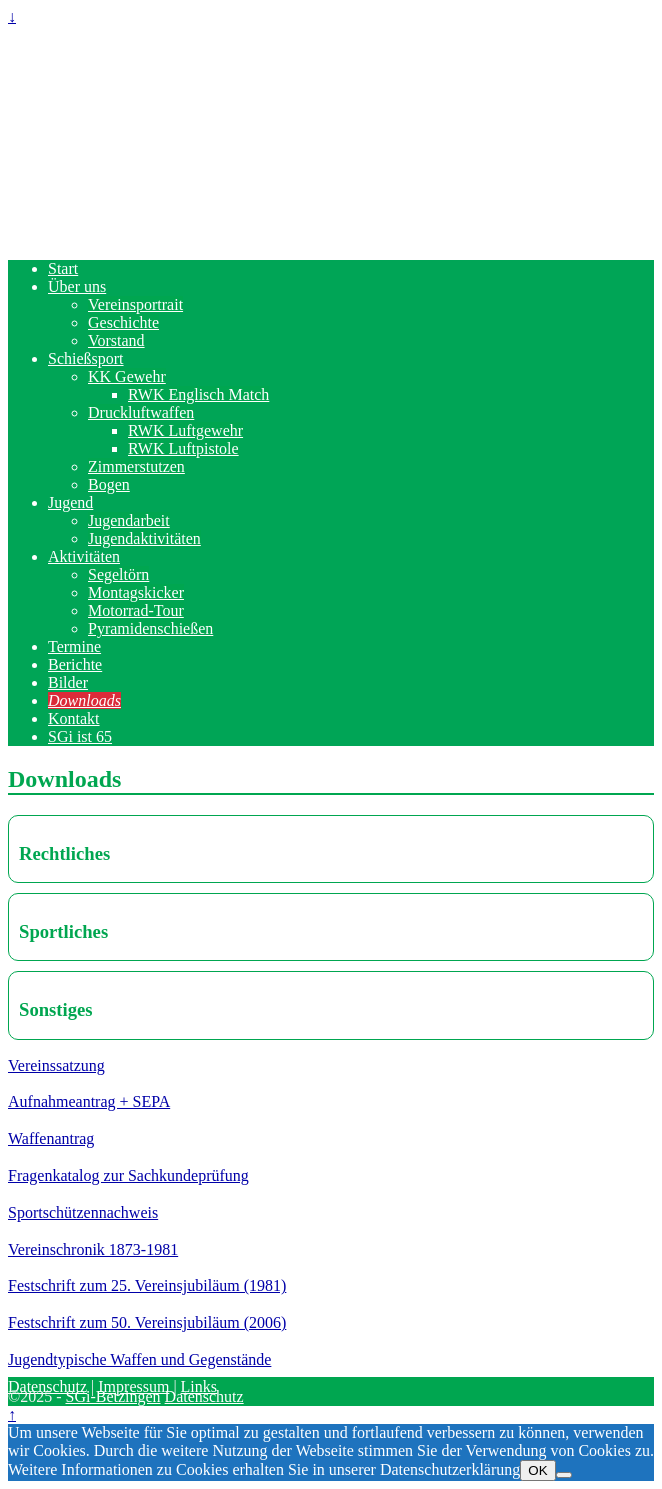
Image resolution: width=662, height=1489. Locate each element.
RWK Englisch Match (198, 394)
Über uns (77, 286)
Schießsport (86, 358)
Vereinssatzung (56, 1065)
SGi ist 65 (80, 736)
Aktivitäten (84, 556)
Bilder (68, 682)
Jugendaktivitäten (144, 538)
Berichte (75, 664)
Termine (74, 646)
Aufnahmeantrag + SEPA (89, 1101)
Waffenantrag (51, 1138)
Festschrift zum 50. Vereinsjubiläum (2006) (147, 1322)
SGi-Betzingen (112, 1396)
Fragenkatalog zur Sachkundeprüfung (128, 1175)
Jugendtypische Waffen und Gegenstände (139, 1359)
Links (199, 1386)
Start (63, 268)
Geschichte (123, 322)
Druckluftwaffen (141, 412)
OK (537, 1470)
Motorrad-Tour (136, 610)
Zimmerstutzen (136, 466)
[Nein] (564, 1475)
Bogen (109, 484)
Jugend (70, 502)
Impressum (133, 1386)
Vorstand (116, 340)
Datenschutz (47, 1386)
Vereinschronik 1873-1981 (93, 1249)
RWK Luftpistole (183, 448)
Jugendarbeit (129, 520)
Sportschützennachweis (83, 1212)
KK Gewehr (127, 376)
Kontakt (74, 718)
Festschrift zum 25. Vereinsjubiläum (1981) (147, 1285)
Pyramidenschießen (150, 628)
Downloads (84, 700)
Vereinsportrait (135, 304)
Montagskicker (136, 592)
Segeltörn (118, 574)
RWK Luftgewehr (185, 430)
